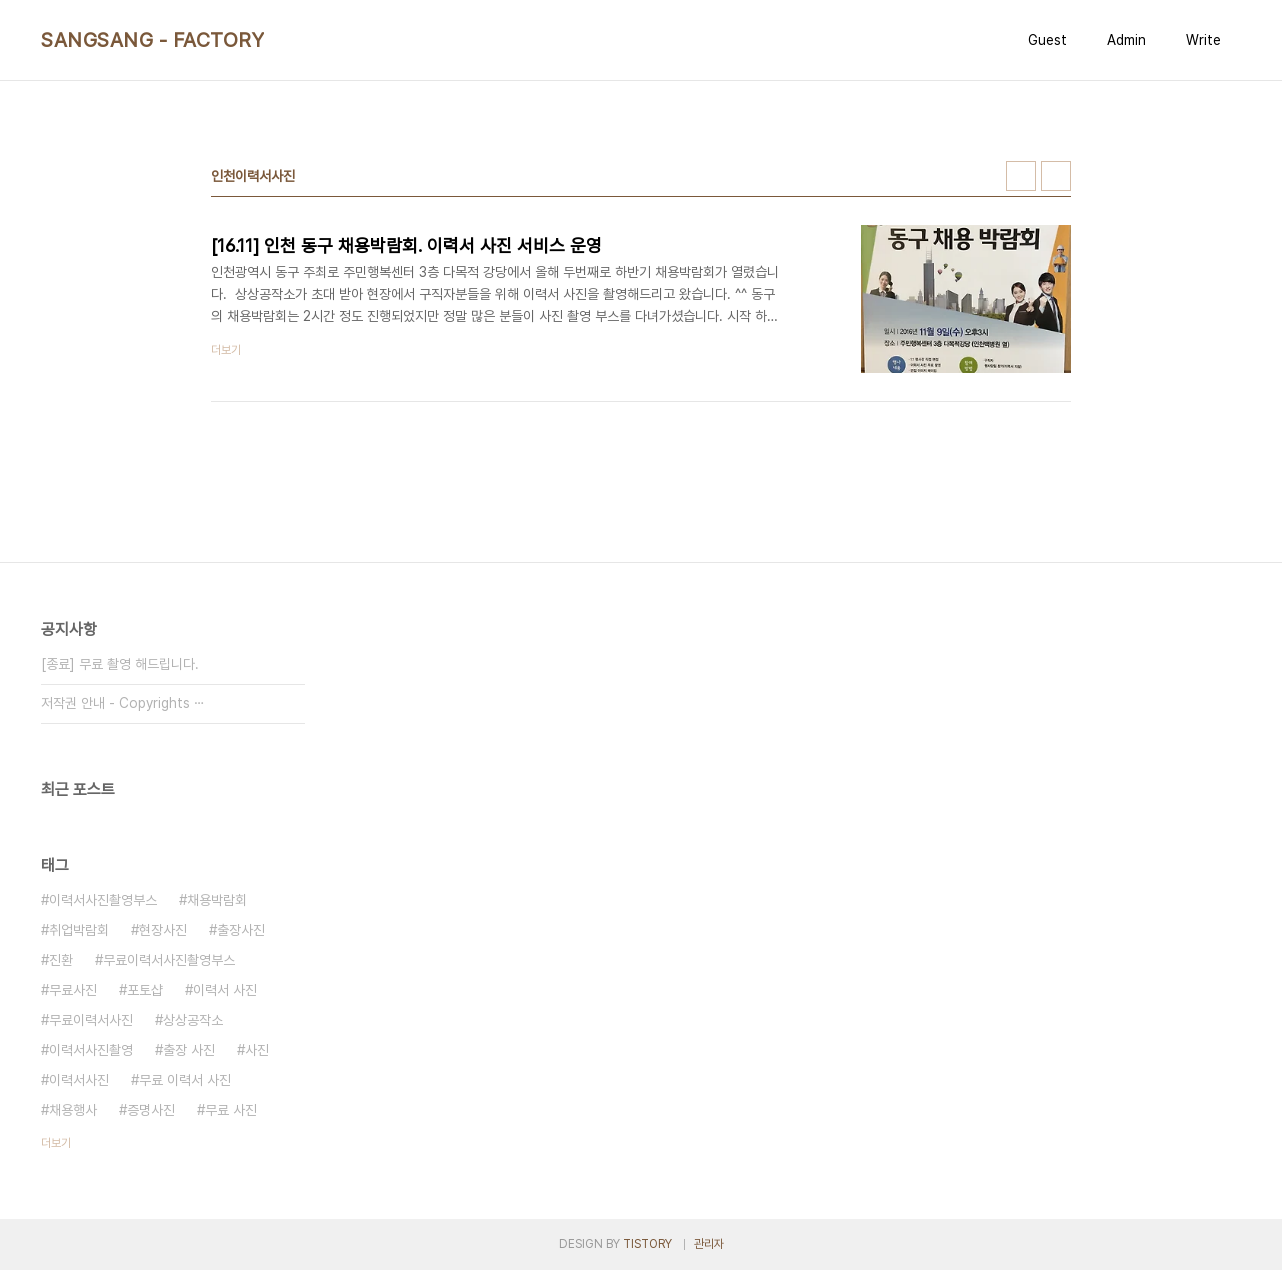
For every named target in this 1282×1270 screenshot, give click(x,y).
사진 (257, 1050)
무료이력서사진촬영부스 (169, 960)
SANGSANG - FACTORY (152, 40)
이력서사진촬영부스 (103, 900)
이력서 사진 (225, 990)
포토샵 (145, 990)
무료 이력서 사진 (185, 1080)
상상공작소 (193, 1020)
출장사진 (241, 930)
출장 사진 (189, 1050)
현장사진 (163, 930)
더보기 (56, 1143)
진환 (61, 960)
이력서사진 (79, 1080)
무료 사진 (231, 1110)
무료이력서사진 (91, 1020)
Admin (1126, 40)
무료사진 (73, 990)
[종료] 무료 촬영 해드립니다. (120, 664)
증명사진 (151, 1110)
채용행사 (73, 1110)
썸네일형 (1021, 176)
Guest (1047, 40)
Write (1203, 40)
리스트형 (1056, 176)
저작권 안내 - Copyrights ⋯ (123, 703)
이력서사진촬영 (91, 1050)
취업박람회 (79, 930)
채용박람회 (217, 900)
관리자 (709, 1244)
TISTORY (647, 1244)
